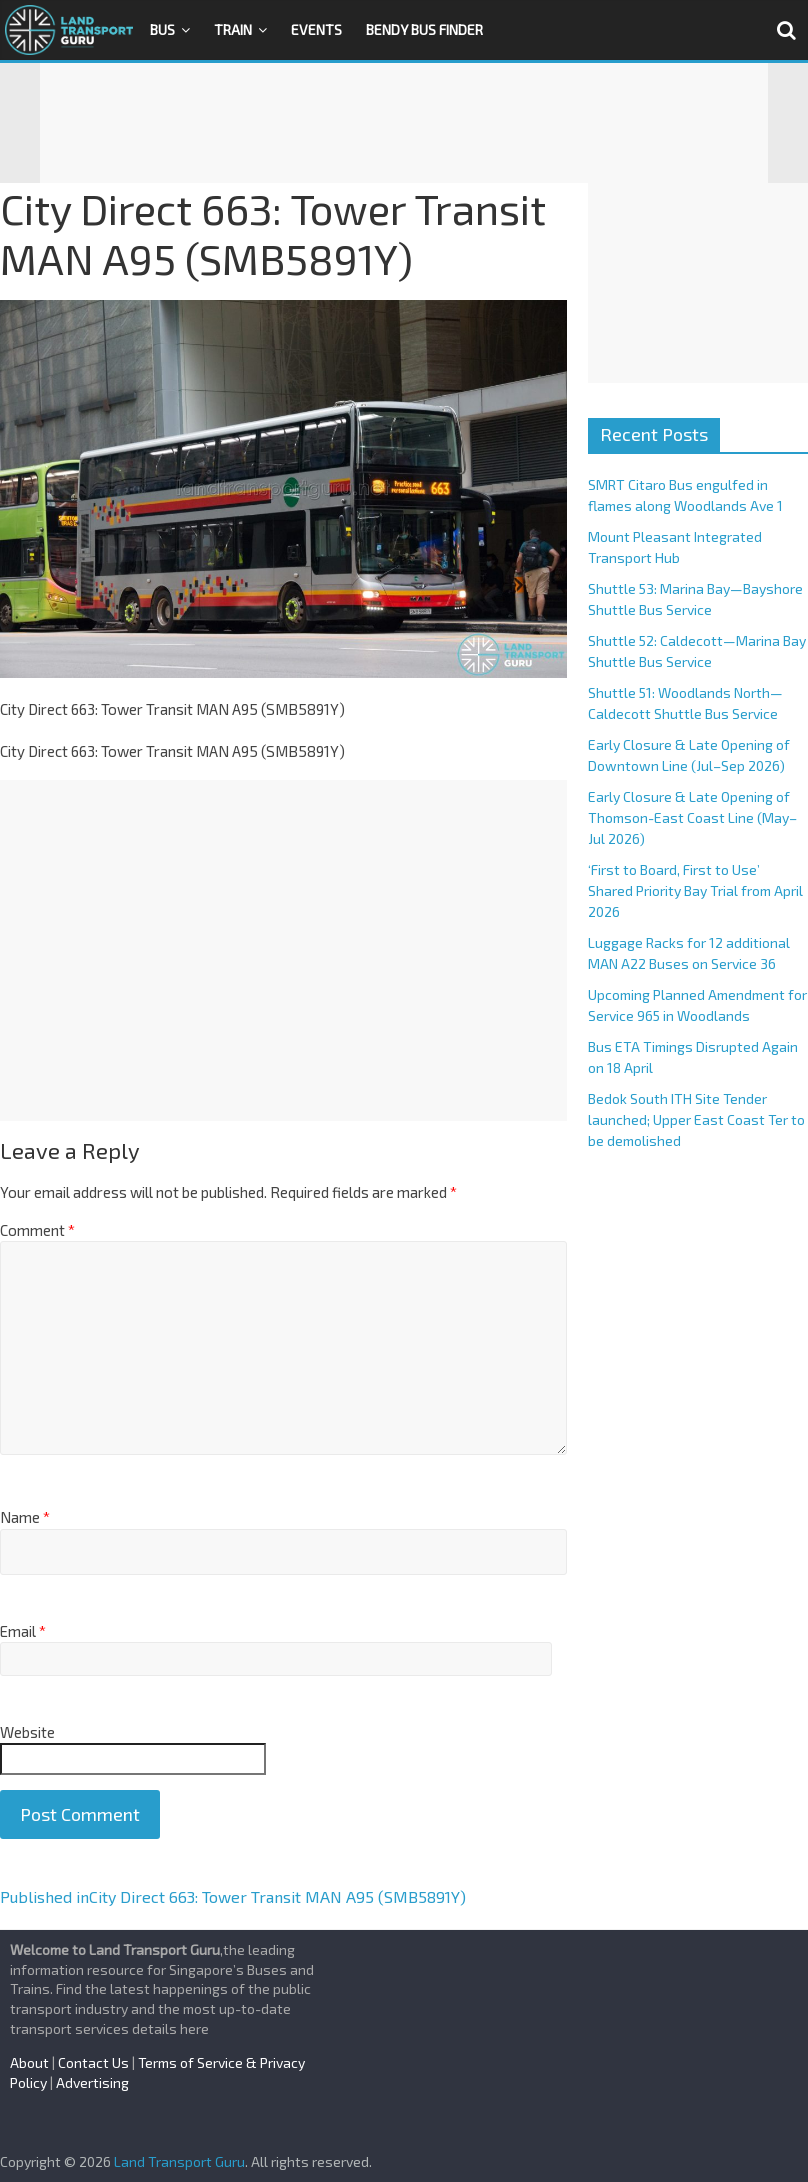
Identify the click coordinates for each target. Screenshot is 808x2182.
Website (27, 1732)
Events (316, 29)
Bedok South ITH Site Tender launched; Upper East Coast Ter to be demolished (696, 1119)
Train (233, 29)
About (29, 2062)
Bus (162, 29)
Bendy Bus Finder (424, 29)
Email (23, 1631)
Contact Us (93, 2062)
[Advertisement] (404, 123)
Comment (37, 1230)
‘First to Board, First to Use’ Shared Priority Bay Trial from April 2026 (695, 890)
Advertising (92, 2082)
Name (25, 1517)
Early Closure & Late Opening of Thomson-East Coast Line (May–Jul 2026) (692, 817)
